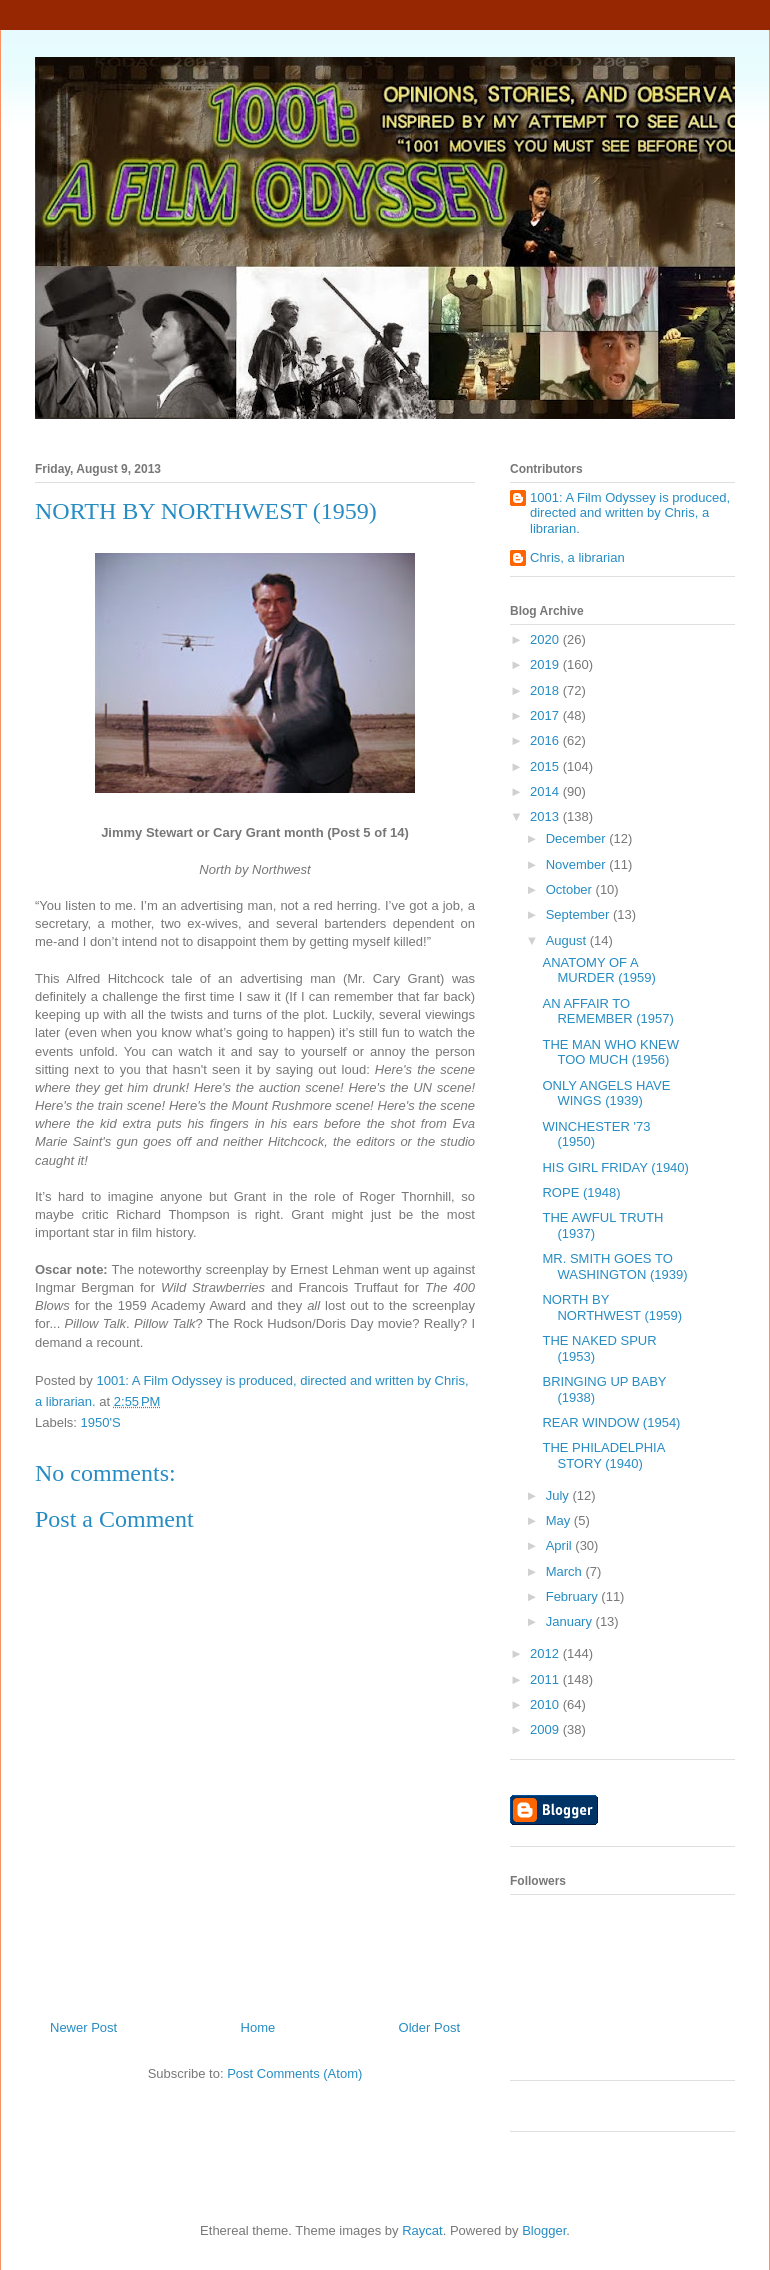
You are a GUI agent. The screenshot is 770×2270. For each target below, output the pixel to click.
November (578, 864)
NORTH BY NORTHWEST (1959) (612, 1307)
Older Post (429, 2027)
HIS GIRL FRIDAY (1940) (615, 1167)
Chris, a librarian (577, 557)
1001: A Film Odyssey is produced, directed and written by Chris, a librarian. (630, 513)
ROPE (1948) (581, 1192)
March (566, 1571)
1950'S (101, 1422)
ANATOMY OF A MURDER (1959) (598, 970)
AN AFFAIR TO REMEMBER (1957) (607, 1011)
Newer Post (83, 2027)
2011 (546, 1679)
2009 (546, 1729)
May (560, 1520)
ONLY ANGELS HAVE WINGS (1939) (606, 1093)
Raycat (422, 2230)
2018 (546, 690)
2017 (546, 715)
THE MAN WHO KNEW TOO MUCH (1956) (610, 1052)
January (571, 1621)
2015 (546, 766)
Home (258, 2027)
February (574, 1596)
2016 (546, 740)
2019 (546, 664)
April (561, 1545)
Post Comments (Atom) (294, 2073)
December (578, 838)
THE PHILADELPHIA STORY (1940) (603, 1455)
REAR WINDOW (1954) (611, 1422)
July (559, 1495)
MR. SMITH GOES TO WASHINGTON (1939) (614, 1266)
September (579, 914)
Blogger (544, 2230)
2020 (546, 639)
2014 (546, 791)
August (568, 940)
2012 (546, 1653)
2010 (546, 1704)
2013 (546, 816)
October (571, 889)
